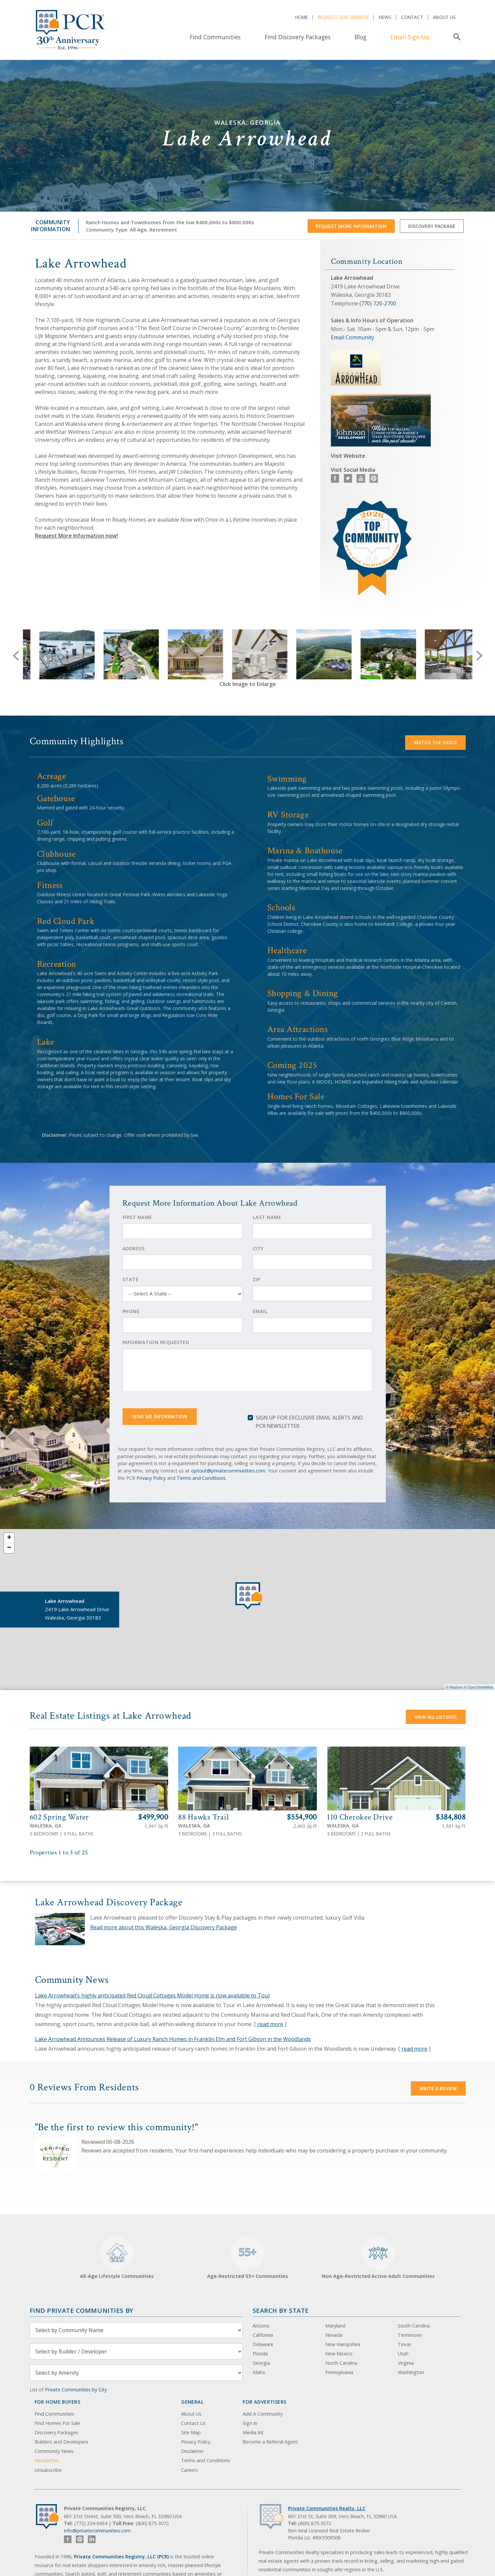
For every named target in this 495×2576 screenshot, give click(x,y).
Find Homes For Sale (57, 2423)
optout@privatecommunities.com (228, 1470)
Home (301, 17)
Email (260, 1311)
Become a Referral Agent (270, 2442)
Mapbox (456, 1687)
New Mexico (339, 2353)
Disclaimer (192, 2451)
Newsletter (47, 2460)
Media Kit (253, 2432)
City (258, 1248)
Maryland (335, 2325)
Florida (260, 2353)
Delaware (263, 2344)
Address (134, 1248)
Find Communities (215, 37)
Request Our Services (343, 17)
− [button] (9, 1548)
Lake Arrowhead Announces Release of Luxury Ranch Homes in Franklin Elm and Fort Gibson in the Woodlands (173, 2039)
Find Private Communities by (81, 2310)
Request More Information (351, 226)
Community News (54, 2451)
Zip (256, 1279)
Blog (361, 37)
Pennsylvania (339, 2372)
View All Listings (435, 1717)
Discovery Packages (56, 2432)
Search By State (281, 2310)
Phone (131, 1311)
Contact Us (193, 2423)
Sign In (250, 2423)
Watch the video (435, 742)
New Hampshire (343, 2344)
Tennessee (410, 2335)
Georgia (261, 2363)
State (131, 1279)
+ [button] (9, 1538)
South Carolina (414, 2325)
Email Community (352, 337)
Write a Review (438, 2088)
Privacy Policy (151, 1478)
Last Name (267, 1217)
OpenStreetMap (480, 1687)
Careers (189, 2470)
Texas (404, 2344)
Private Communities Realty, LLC (327, 2508)
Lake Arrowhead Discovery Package (109, 1902)
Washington (411, 2372)
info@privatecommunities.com (97, 2530)
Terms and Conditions (201, 1478)
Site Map (191, 2432)
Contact (412, 17)
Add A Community (263, 2414)
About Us (444, 17)
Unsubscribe (48, 2470)
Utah (403, 2353)
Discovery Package (431, 226)
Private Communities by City (76, 2389)
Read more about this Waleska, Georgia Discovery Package (163, 1927)
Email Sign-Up (409, 37)
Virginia (406, 2363)
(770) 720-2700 (378, 303)
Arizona (261, 2325)
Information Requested (156, 1342)
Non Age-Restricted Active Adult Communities (378, 2257)
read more (270, 2024)
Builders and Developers (61, 2442)
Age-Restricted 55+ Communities (247, 2257)
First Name (137, 1217)
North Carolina (341, 2363)
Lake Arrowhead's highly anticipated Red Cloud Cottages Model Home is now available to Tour (152, 1995)
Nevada (333, 2335)
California (263, 2335)
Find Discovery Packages (298, 37)
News (385, 17)
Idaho (259, 2372)
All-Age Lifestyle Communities (117, 2257)
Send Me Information (159, 1416)
